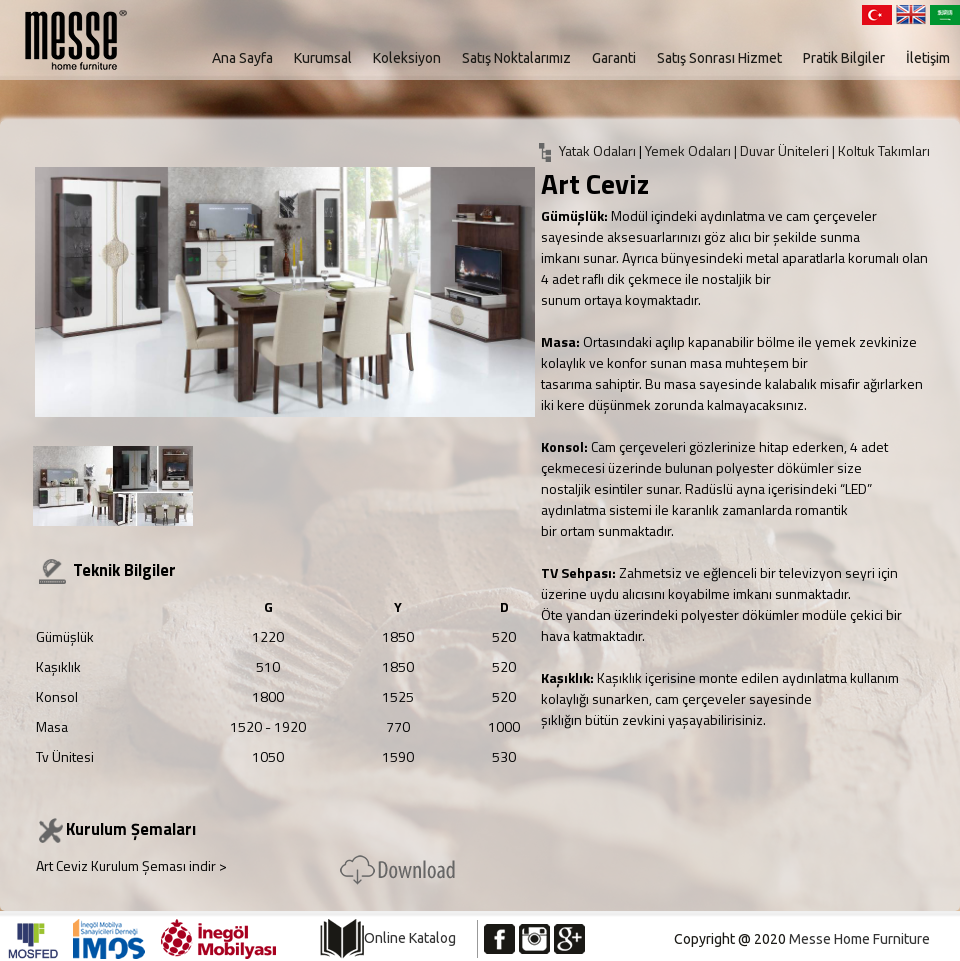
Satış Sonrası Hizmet (719, 58)
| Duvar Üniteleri (783, 150)
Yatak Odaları (597, 150)
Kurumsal (323, 58)
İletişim (928, 58)
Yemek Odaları (689, 150)
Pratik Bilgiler (844, 58)
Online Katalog (410, 938)
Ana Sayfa (242, 58)
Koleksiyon (407, 58)
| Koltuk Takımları (881, 150)
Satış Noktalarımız (516, 58)
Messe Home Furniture (859, 939)
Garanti (614, 58)
